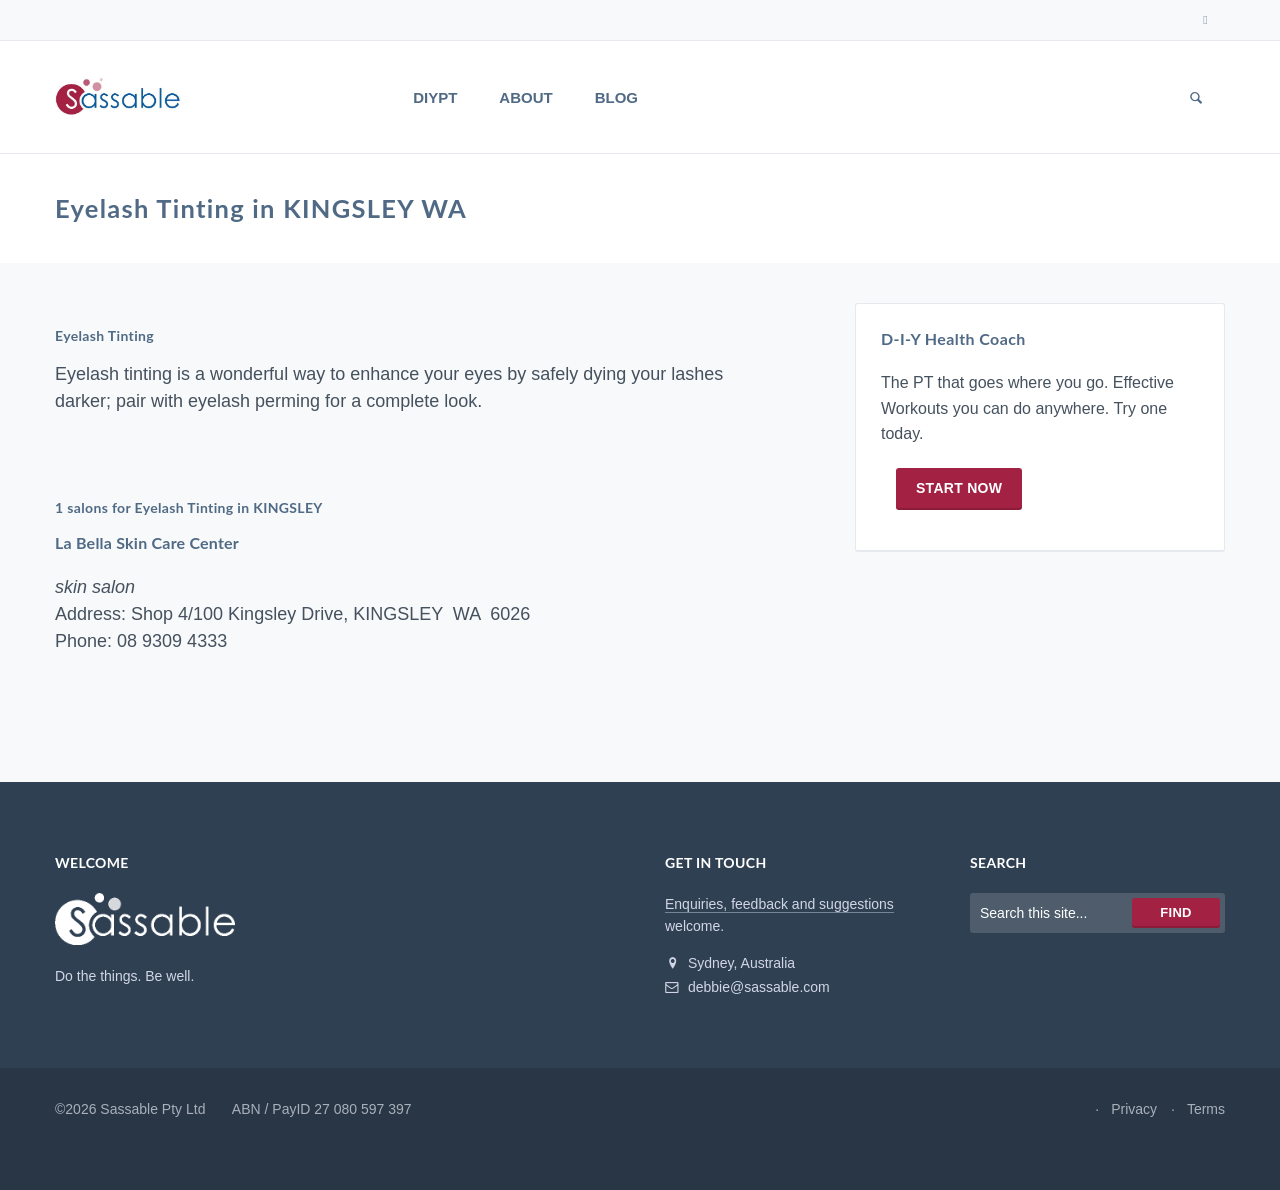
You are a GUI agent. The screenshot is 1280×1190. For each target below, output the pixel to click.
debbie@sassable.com (747, 1002)
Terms (1206, 1124)
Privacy (1134, 1124)
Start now (959, 512)
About (525, 97)
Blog (616, 97)
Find (1175, 927)
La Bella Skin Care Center (149, 557)
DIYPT (435, 97)
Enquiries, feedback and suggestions (779, 919)
